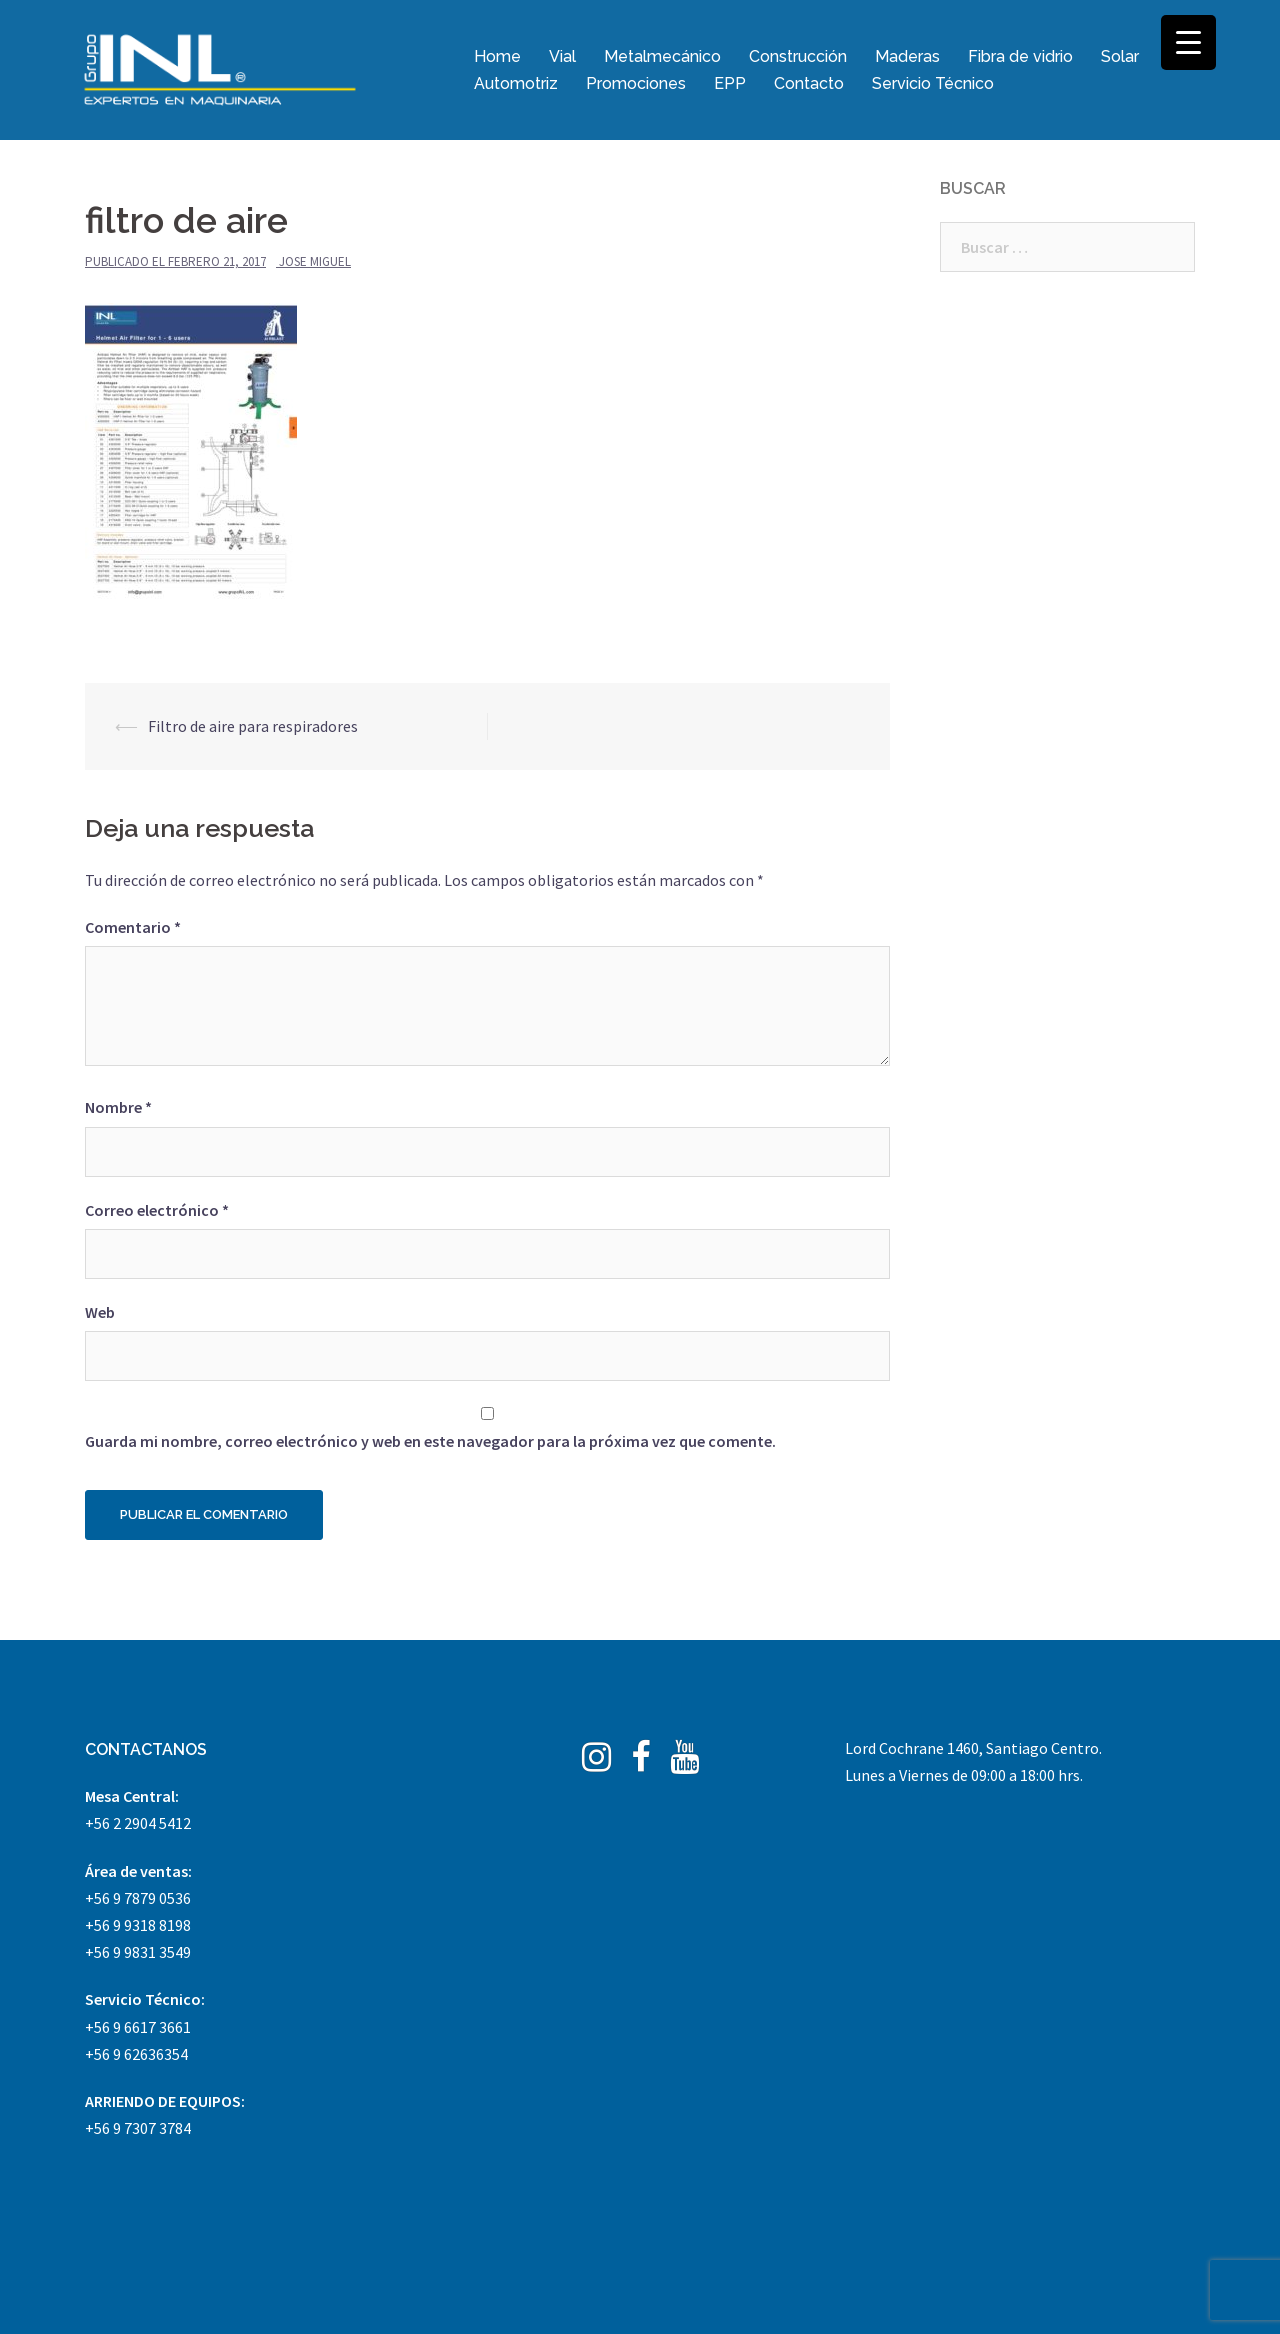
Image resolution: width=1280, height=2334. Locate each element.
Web (100, 1312)
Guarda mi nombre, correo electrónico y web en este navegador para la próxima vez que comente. (430, 1441)
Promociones (636, 83)
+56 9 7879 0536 (138, 1898)
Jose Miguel (315, 261)
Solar (1120, 56)
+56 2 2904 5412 (138, 1823)
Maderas (907, 56)
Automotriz (516, 83)
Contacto (809, 83)
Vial (562, 56)
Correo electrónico (157, 1210)
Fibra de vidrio (1020, 56)
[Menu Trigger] (1188, 42)
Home (497, 56)
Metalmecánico (662, 56)
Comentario (133, 927)
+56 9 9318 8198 (138, 1925)
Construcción (798, 56)
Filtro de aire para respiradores (253, 726)
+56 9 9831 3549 (138, 1952)
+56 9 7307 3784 (138, 2128)
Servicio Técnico (933, 83)
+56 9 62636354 (136, 2054)
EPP (730, 83)
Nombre (118, 1107)
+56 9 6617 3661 (138, 2027)
